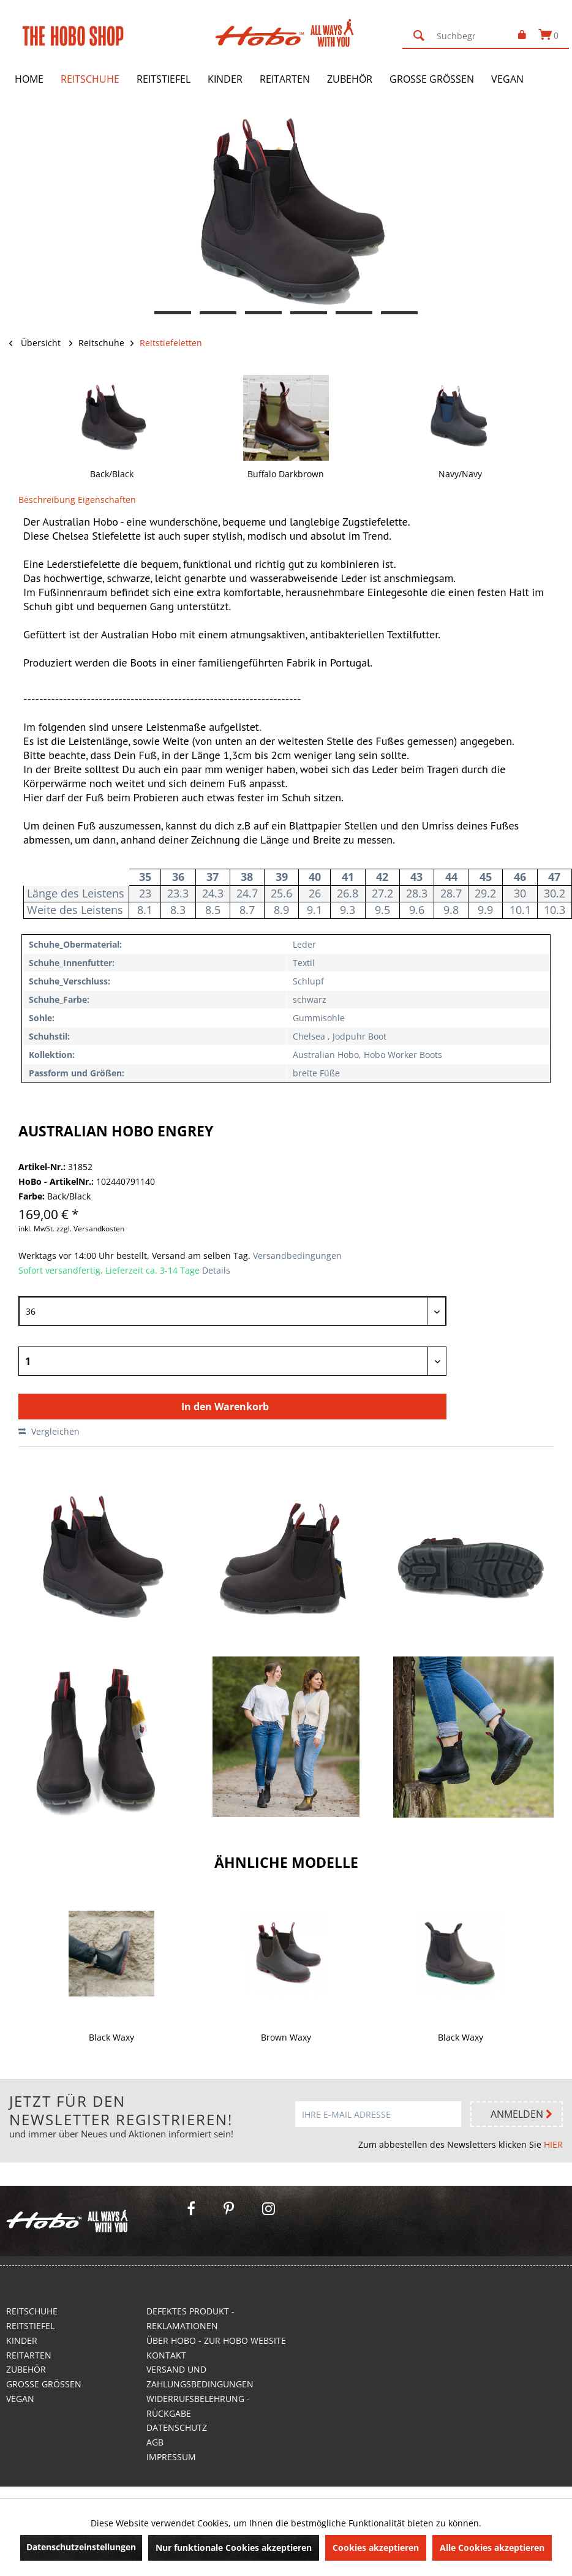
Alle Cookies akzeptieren (492, 2547)
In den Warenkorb (225, 1406)
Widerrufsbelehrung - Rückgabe (198, 2406)
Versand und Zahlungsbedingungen (200, 2376)
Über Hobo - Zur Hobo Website (216, 2340)
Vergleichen (49, 1431)
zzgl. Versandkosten (90, 1228)
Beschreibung (46, 499)
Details (216, 1270)
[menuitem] (453, 35)
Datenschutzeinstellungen (81, 2547)
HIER (553, 2144)
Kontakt (166, 2355)
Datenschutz (176, 2427)
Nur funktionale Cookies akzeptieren (234, 2547)
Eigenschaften (107, 499)
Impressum (171, 2457)
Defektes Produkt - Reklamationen (190, 2318)
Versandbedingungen (296, 1255)
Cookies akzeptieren (376, 2547)
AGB (155, 2442)
